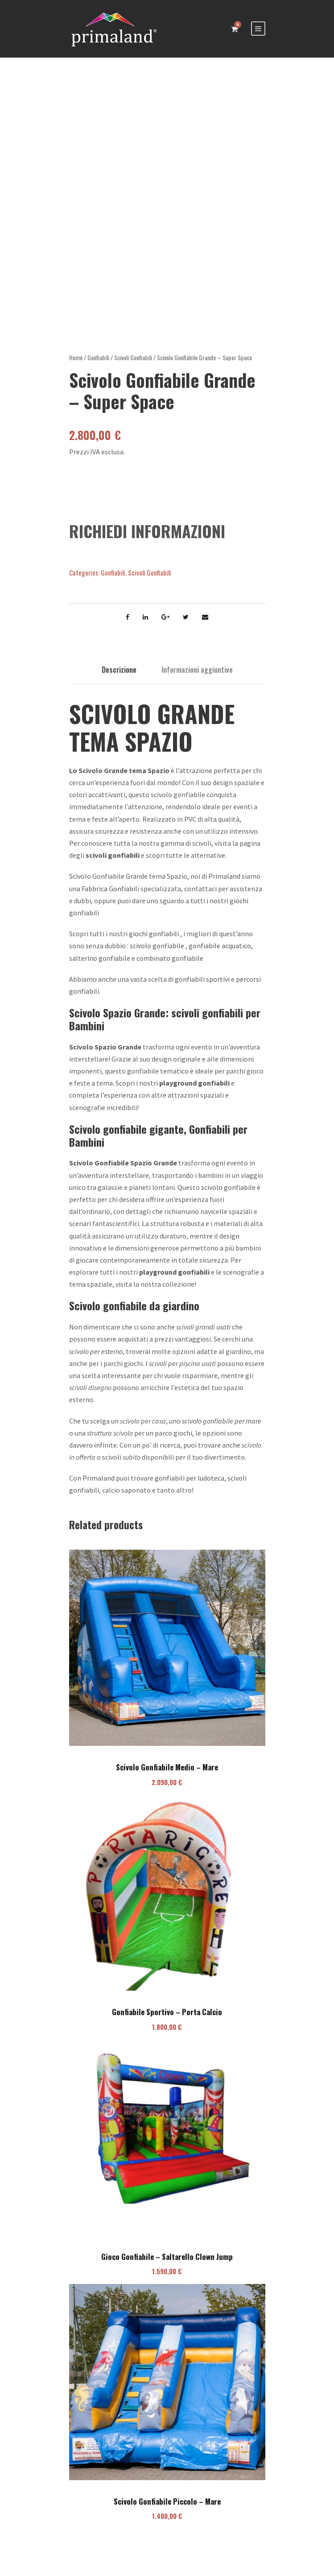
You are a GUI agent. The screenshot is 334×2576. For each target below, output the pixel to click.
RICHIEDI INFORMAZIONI (147, 539)
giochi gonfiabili (154, 942)
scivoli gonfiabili (113, 864)
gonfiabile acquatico (220, 954)
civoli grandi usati (205, 1335)
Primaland (224, 885)
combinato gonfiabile (169, 966)
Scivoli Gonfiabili (133, 366)
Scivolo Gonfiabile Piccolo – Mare (167, 2510)
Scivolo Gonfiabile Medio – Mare (167, 1776)
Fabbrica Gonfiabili (110, 897)
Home (75, 366)
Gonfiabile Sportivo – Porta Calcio (167, 2020)
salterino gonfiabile (99, 966)
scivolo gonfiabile (157, 954)
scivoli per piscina (174, 1371)
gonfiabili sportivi (202, 987)
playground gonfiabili (194, 1091)
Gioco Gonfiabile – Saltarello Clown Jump (167, 2265)
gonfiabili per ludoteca (189, 1486)
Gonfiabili (98, 366)
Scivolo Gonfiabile (99, 1171)
